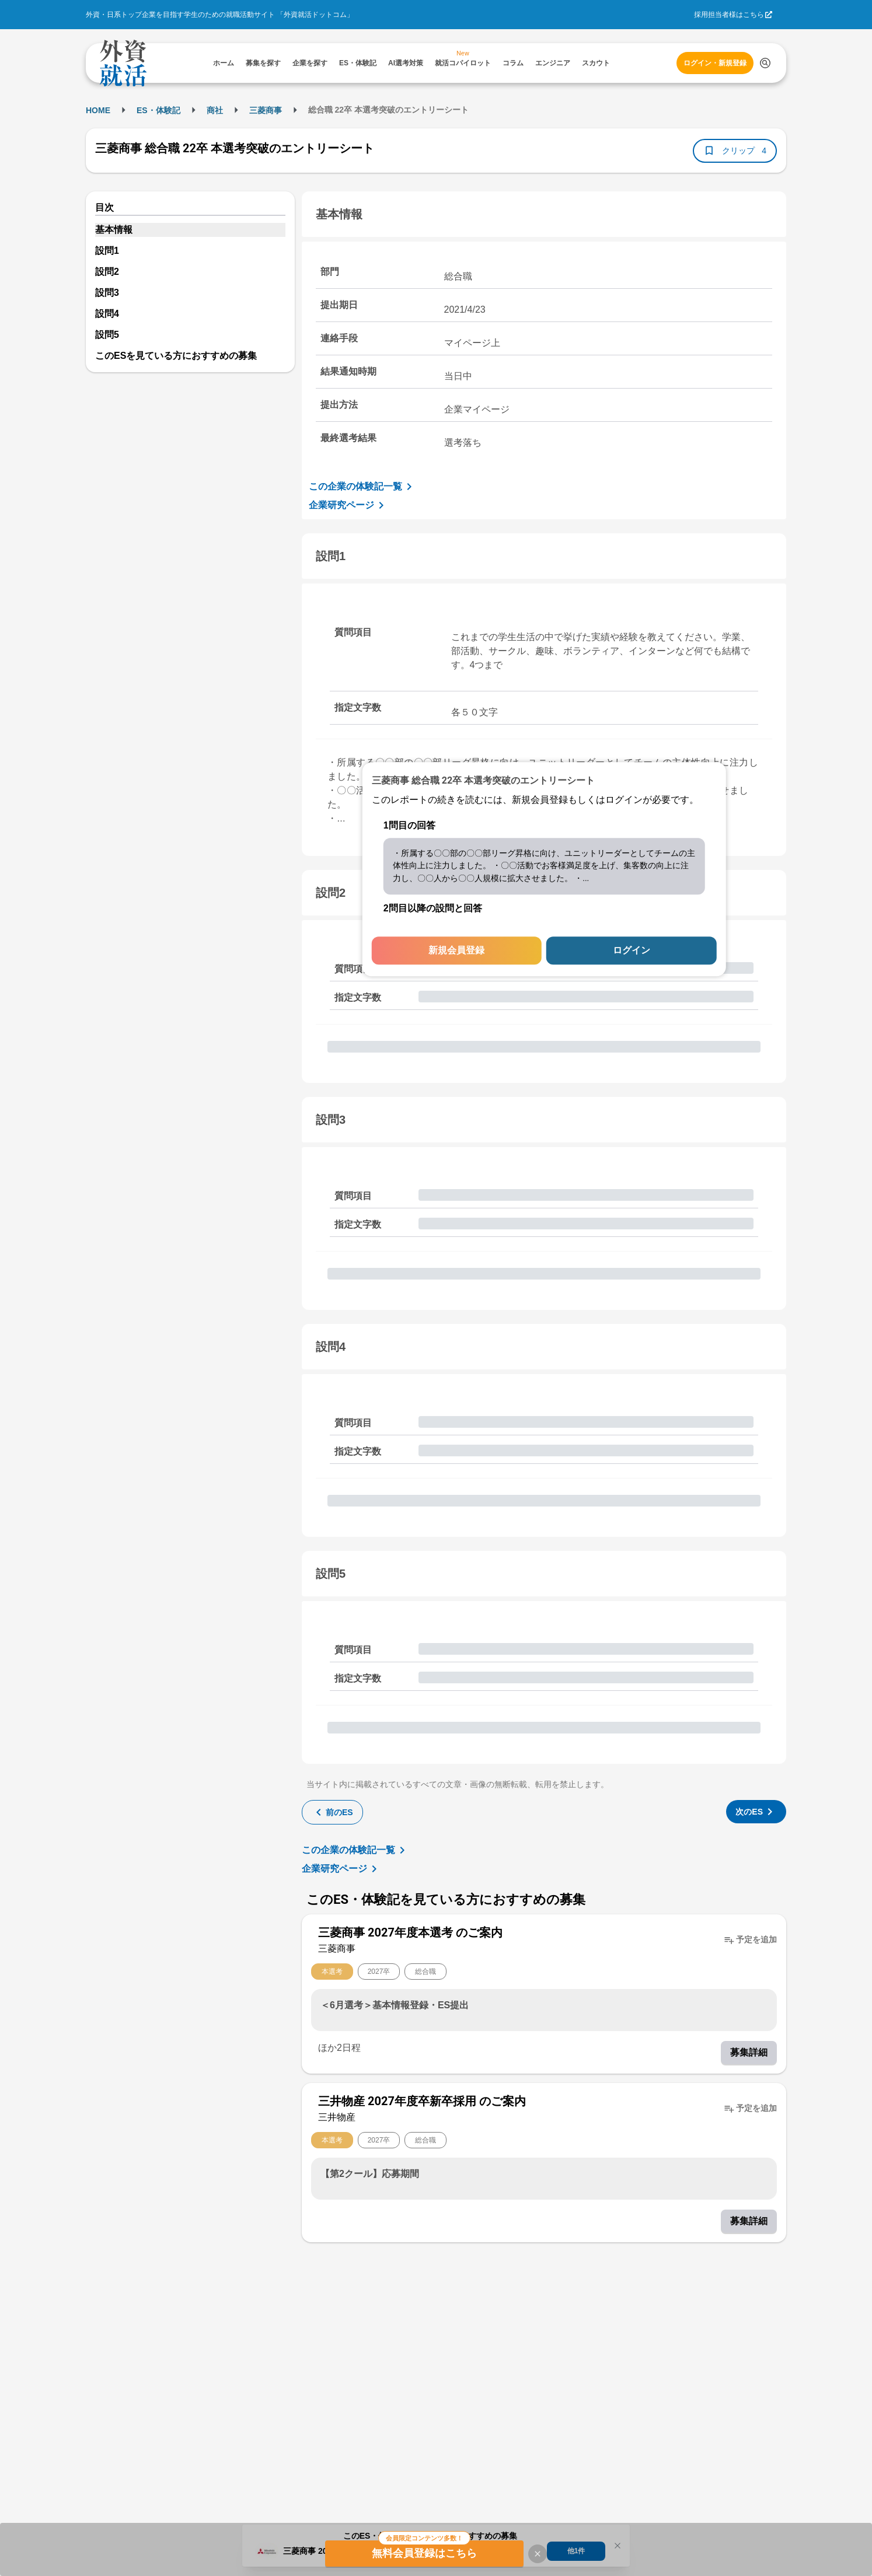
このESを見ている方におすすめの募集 (176, 356)
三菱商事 (265, 110)
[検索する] (765, 63)
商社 (215, 110)
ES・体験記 (158, 110)
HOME (98, 110)
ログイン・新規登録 (715, 63)
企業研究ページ (348, 505)
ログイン (631, 951)
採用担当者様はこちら (729, 15)
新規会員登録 (456, 951)
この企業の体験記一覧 (362, 487)
